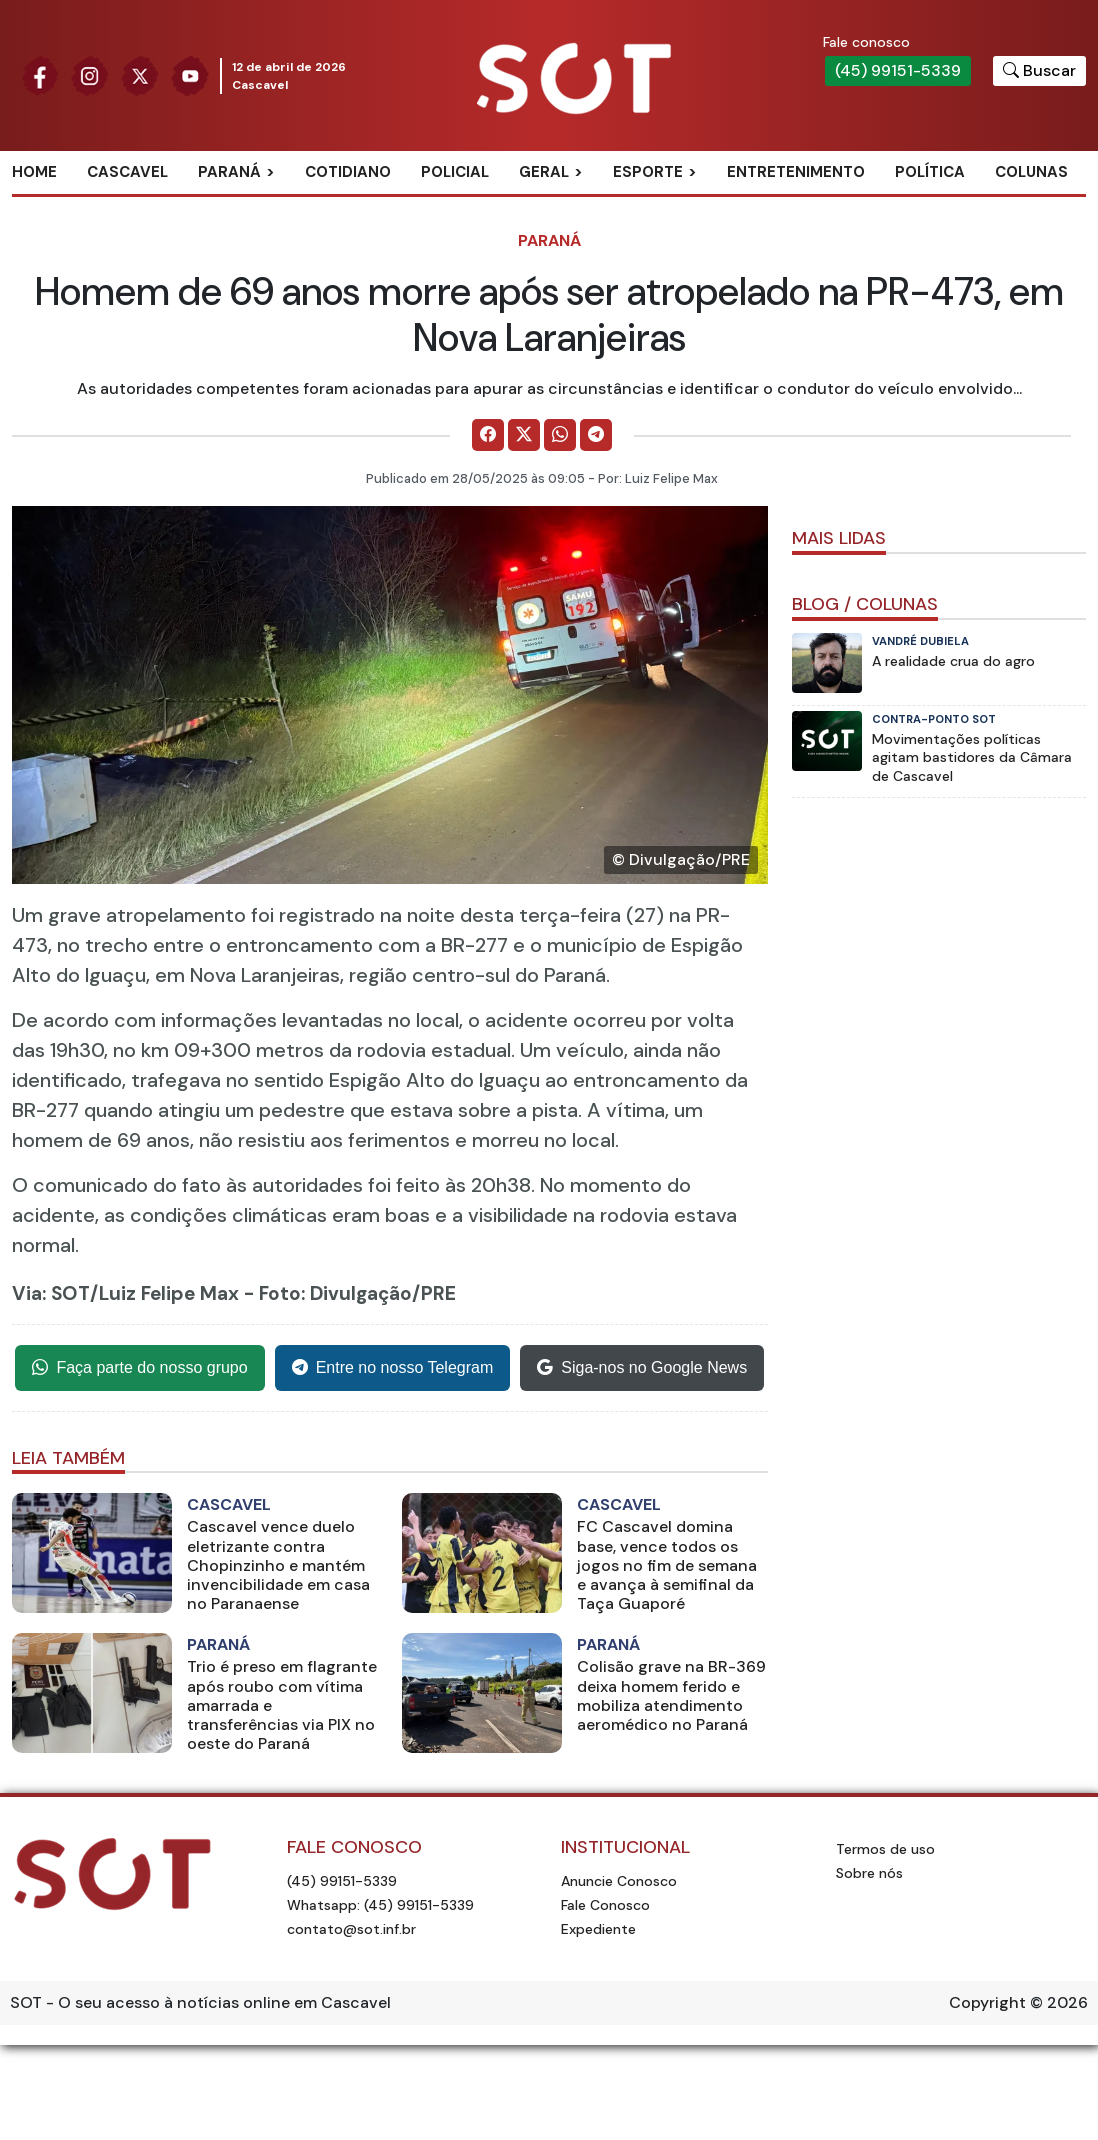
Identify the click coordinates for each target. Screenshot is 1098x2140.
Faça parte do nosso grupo (139, 1368)
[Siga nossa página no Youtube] (190, 74)
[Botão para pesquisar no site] (1039, 71)
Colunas (1031, 172)
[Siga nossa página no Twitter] (140, 74)
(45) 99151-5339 (898, 70)
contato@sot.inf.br (351, 1929)
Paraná (229, 172)
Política (930, 172)
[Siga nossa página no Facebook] (40, 74)
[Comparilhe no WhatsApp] (560, 435)
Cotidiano (348, 172)
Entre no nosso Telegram (393, 1368)
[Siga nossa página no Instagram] (90, 74)
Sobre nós (869, 1873)
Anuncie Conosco (619, 1881)
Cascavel (127, 172)
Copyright (987, 2002)
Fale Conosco (605, 1905)
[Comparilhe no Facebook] (488, 435)
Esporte (648, 172)
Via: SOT (51, 1293)
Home (34, 172)
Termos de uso (885, 1849)
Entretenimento (796, 172)
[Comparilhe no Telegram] (596, 435)
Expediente (598, 1929)
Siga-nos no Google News (642, 1368)
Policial (455, 172)
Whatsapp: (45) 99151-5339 (380, 1905)
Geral (544, 172)
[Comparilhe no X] (524, 435)
